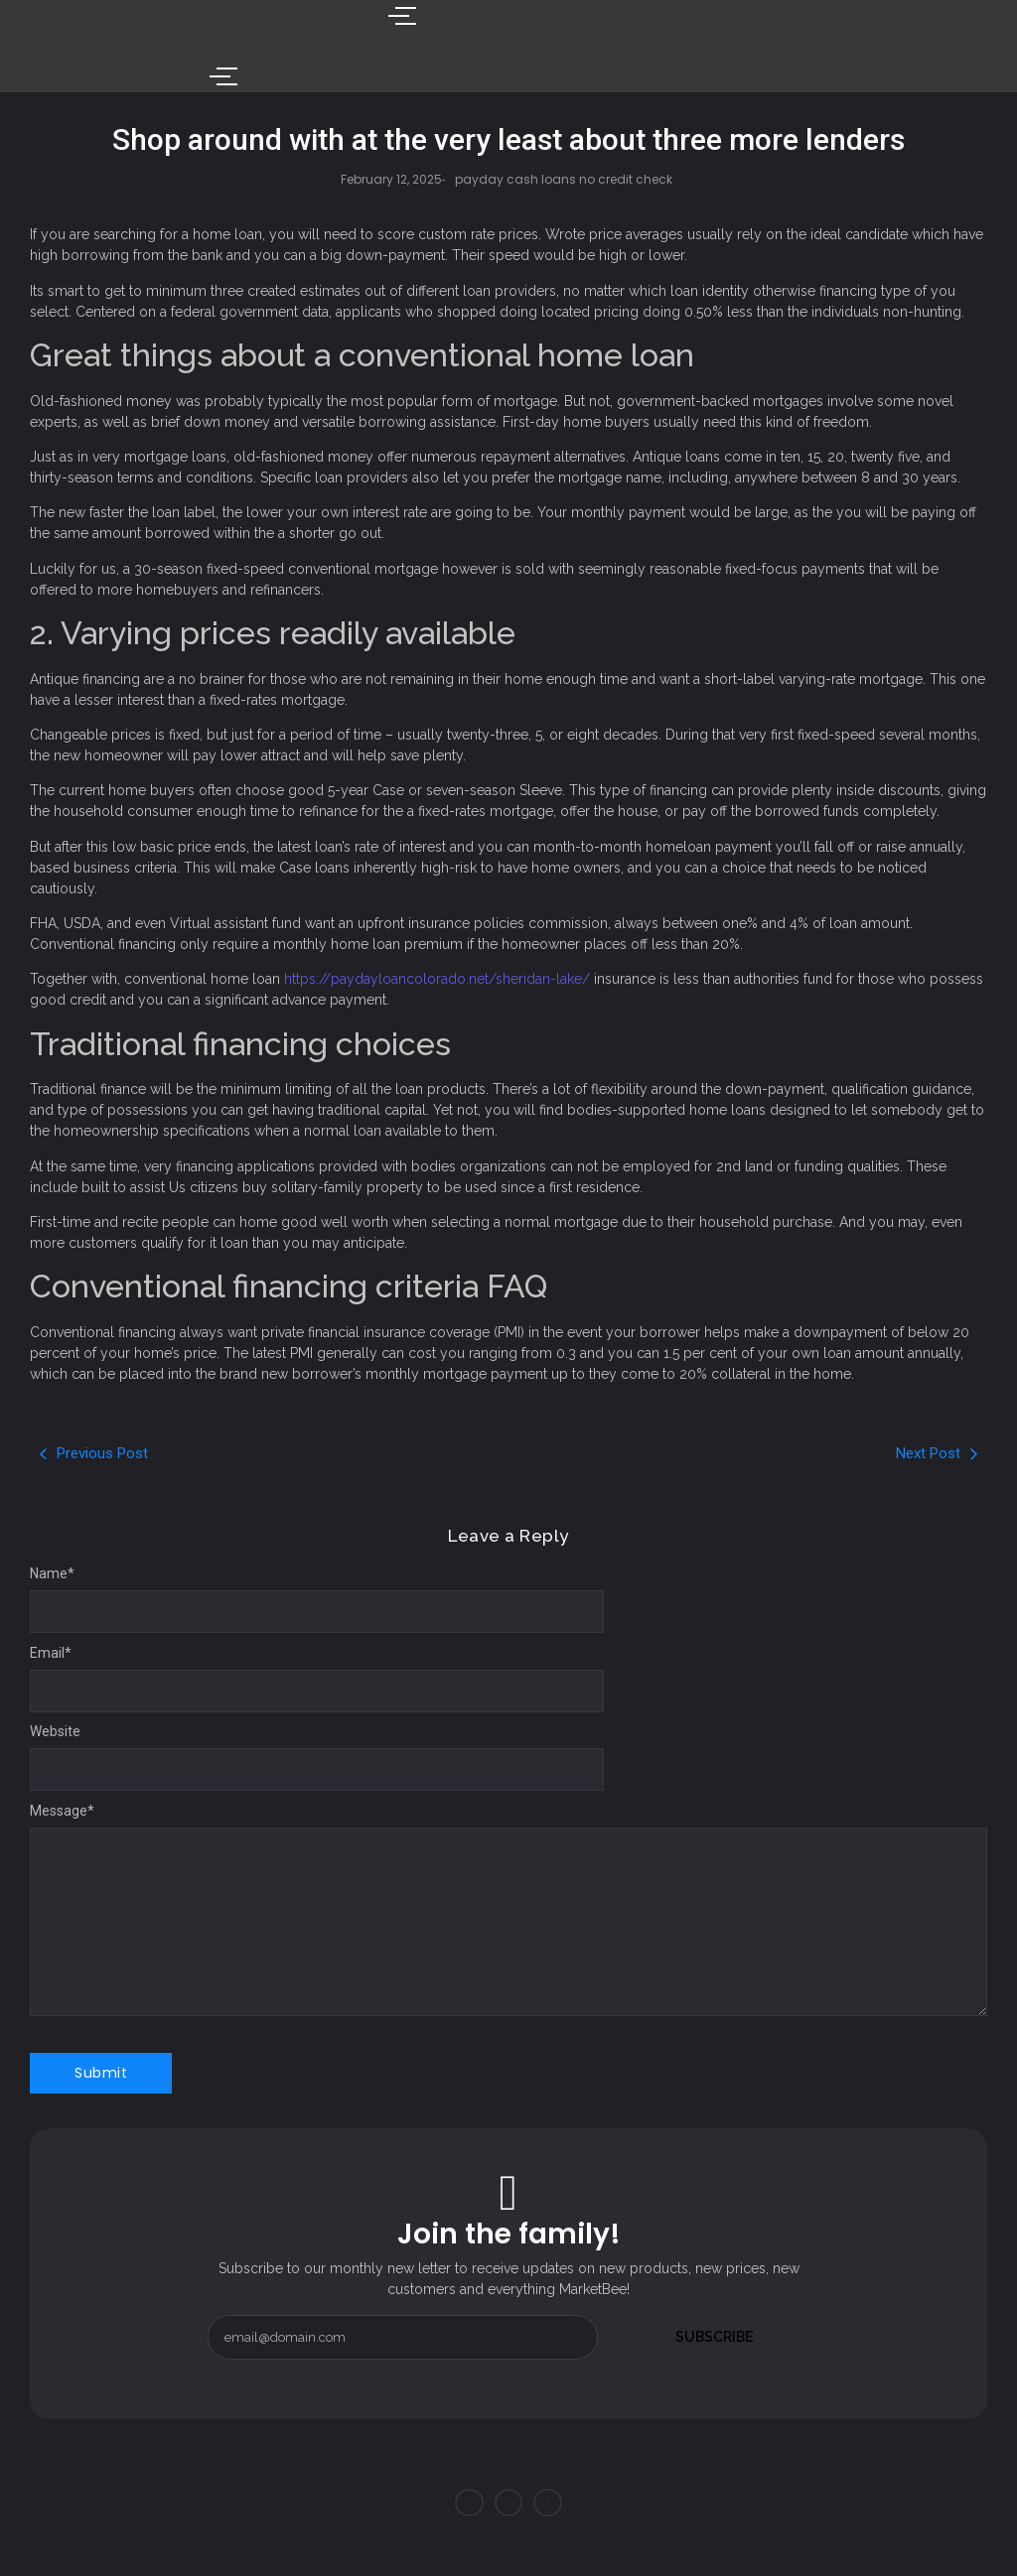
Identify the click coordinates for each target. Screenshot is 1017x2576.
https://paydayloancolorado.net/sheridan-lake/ (437, 979)
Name (52, 1573)
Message (62, 1811)
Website (55, 1731)
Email (51, 1653)
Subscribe (715, 2337)
